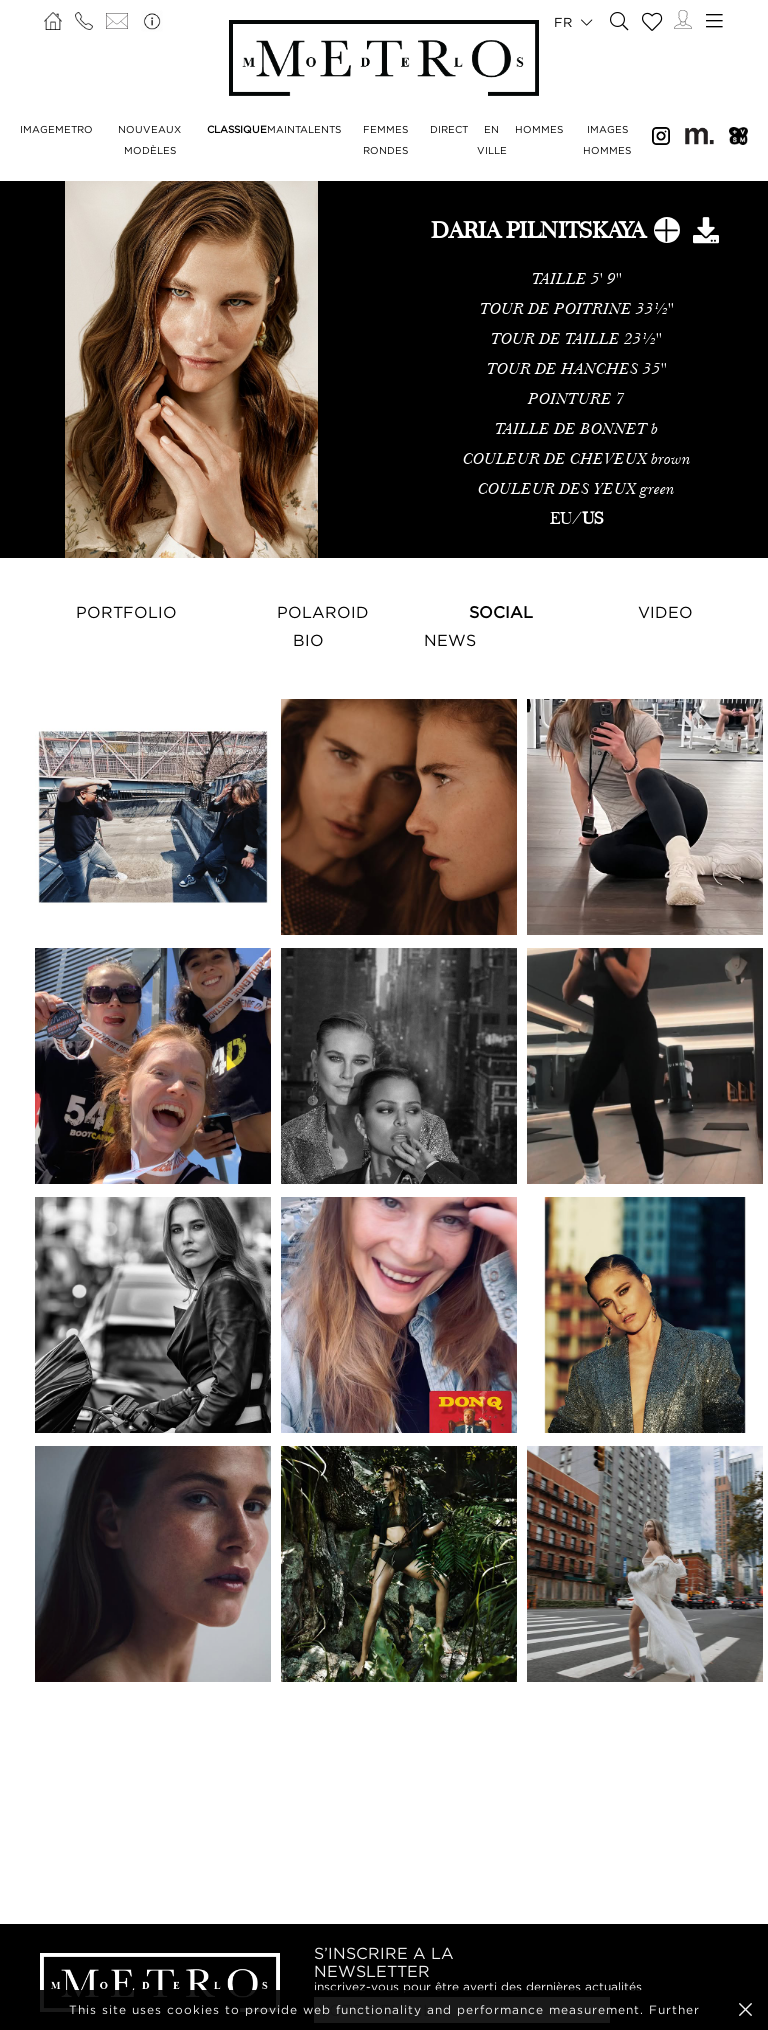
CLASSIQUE (237, 129)
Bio (308, 640)
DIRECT (449, 129)
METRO (74, 129)
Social (501, 612)
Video (665, 612)
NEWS (450, 640)
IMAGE (37, 129)
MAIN (281, 129)
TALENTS (318, 129)
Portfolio (126, 612)
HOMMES (539, 129)
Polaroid (323, 612)
